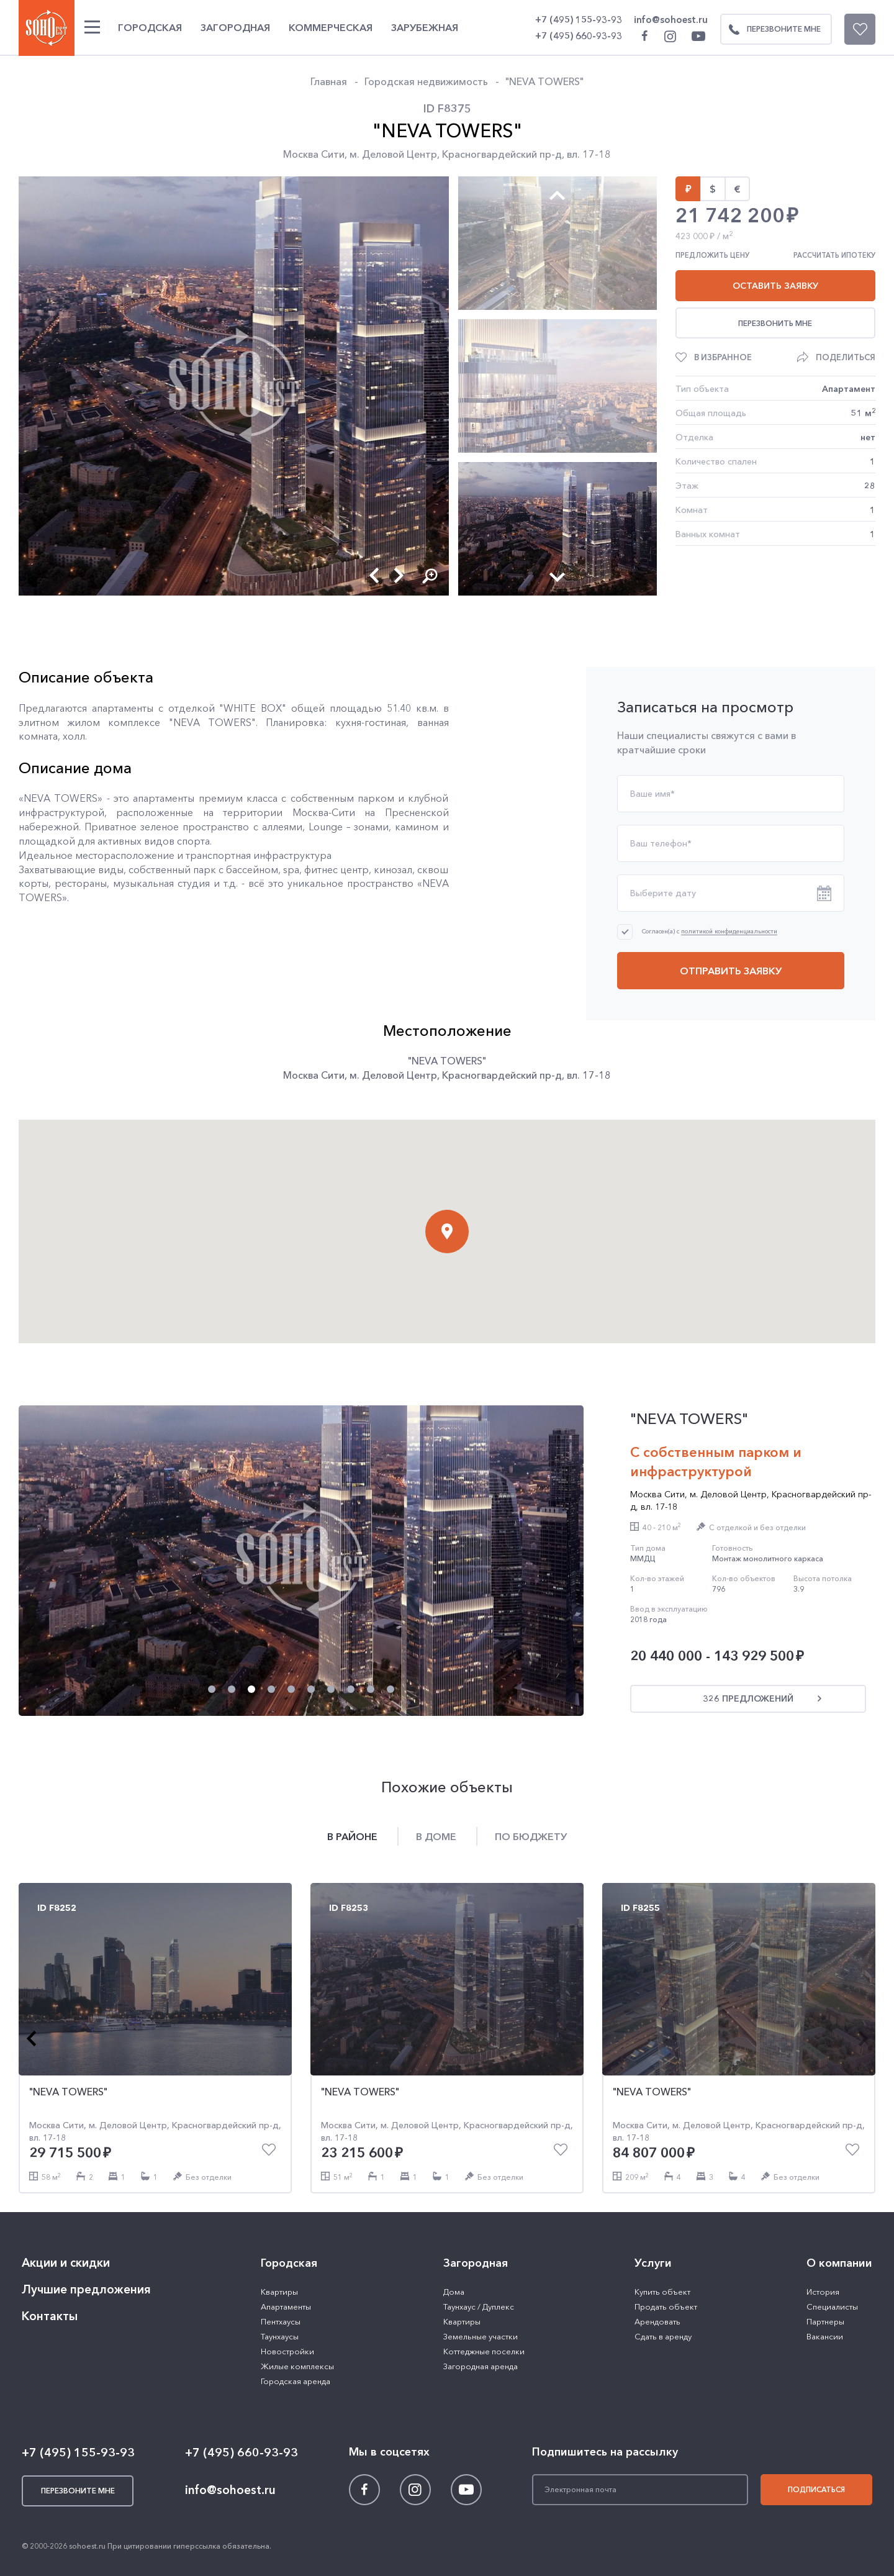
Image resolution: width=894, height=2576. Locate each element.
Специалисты (832, 2306)
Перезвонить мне (775, 323)
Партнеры (825, 2321)
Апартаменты (286, 2306)
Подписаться (816, 2489)
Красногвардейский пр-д (502, 154)
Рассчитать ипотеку (834, 255)
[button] (374, 575)
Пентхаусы (280, 2321)
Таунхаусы (280, 2336)
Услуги (653, 2263)
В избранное (723, 357)
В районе (352, 1836)
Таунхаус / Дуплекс (478, 2306)
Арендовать (657, 2321)
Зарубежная (424, 27)
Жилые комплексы (297, 2366)
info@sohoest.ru (671, 19)
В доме (436, 1836)
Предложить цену (712, 255)
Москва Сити (314, 154)
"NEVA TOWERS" (544, 81)
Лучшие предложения (86, 2289)
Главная (328, 81)
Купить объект (662, 2292)
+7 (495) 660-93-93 (578, 36)
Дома (453, 2292)
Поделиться (845, 357)
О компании (839, 2263)
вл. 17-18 (589, 154)
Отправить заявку (731, 970)
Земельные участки (480, 2336)
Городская (150, 27)
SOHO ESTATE (46, 28)
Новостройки (287, 2351)
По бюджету (531, 1836)
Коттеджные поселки (484, 2351)
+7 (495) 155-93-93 (578, 19)
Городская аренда (295, 2381)
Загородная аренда (480, 2366)
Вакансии (824, 2336)
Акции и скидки (66, 2263)
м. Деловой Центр (393, 154)
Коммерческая (330, 27)
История (822, 2292)
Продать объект (665, 2306)
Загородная (235, 27)
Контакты (50, 2316)
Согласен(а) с (709, 931)
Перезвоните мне (771, 29)
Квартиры (279, 2292)
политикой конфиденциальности (729, 931)
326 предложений (748, 1698)
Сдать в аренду (663, 2336)
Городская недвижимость (426, 81)
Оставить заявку (775, 285)
